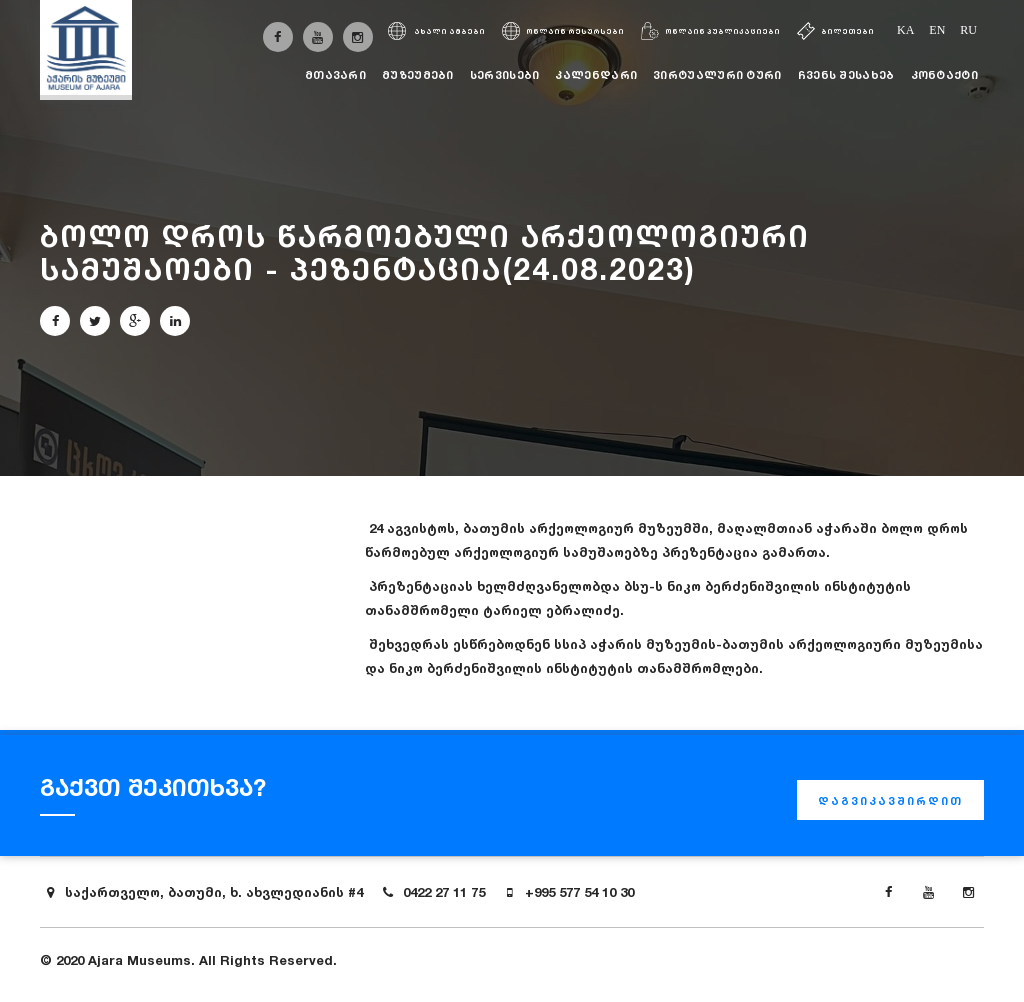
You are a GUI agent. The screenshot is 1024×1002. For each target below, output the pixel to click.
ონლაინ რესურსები (563, 31)
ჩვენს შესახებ (846, 75)
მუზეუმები (418, 75)
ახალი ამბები (436, 31)
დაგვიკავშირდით (890, 801)
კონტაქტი (944, 75)
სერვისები (505, 75)
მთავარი (335, 75)
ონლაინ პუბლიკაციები (710, 31)
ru (968, 30)
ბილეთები (835, 31)
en (937, 30)
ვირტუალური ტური (717, 75)
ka (905, 30)
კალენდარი (596, 75)
